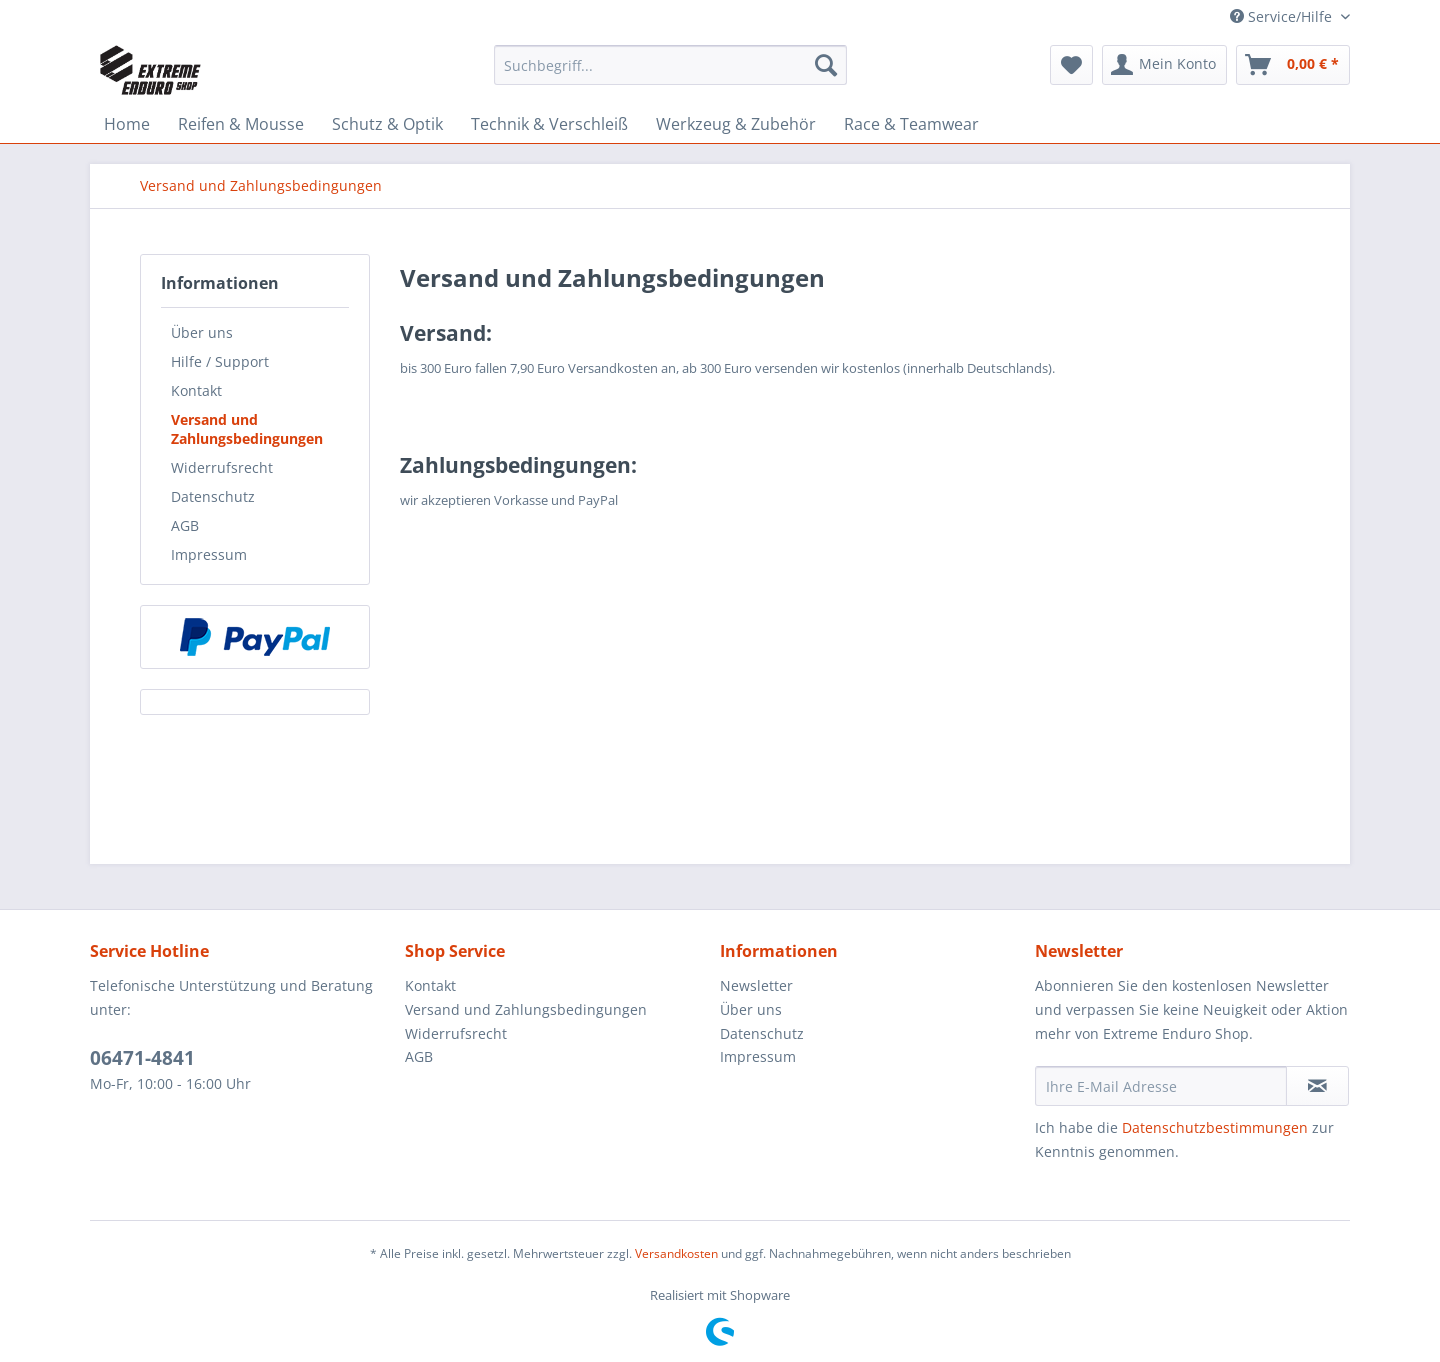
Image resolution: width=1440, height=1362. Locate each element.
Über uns (202, 332)
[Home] (127, 124)
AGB (185, 525)
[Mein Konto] (1164, 65)
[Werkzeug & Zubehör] (736, 124)
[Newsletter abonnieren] (1317, 1086)
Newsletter (756, 985)
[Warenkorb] (1293, 65)
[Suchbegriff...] (670, 65)
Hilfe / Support (220, 361)
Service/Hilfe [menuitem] (1283, 16)
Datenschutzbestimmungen (1215, 1127)
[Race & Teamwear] (911, 124)
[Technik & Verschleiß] (549, 124)
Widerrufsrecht (222, 467)
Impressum (209, 554)
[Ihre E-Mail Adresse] (1161, 1086)
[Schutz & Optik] (387, 124)
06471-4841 (142, 1058)
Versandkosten (676, 1253)
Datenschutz (213, 496)
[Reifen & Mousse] (241, 124)
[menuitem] (670, 74)
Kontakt (196, 390)
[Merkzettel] (1071, 65)
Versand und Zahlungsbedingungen (247, 429)
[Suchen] (826, 65)
